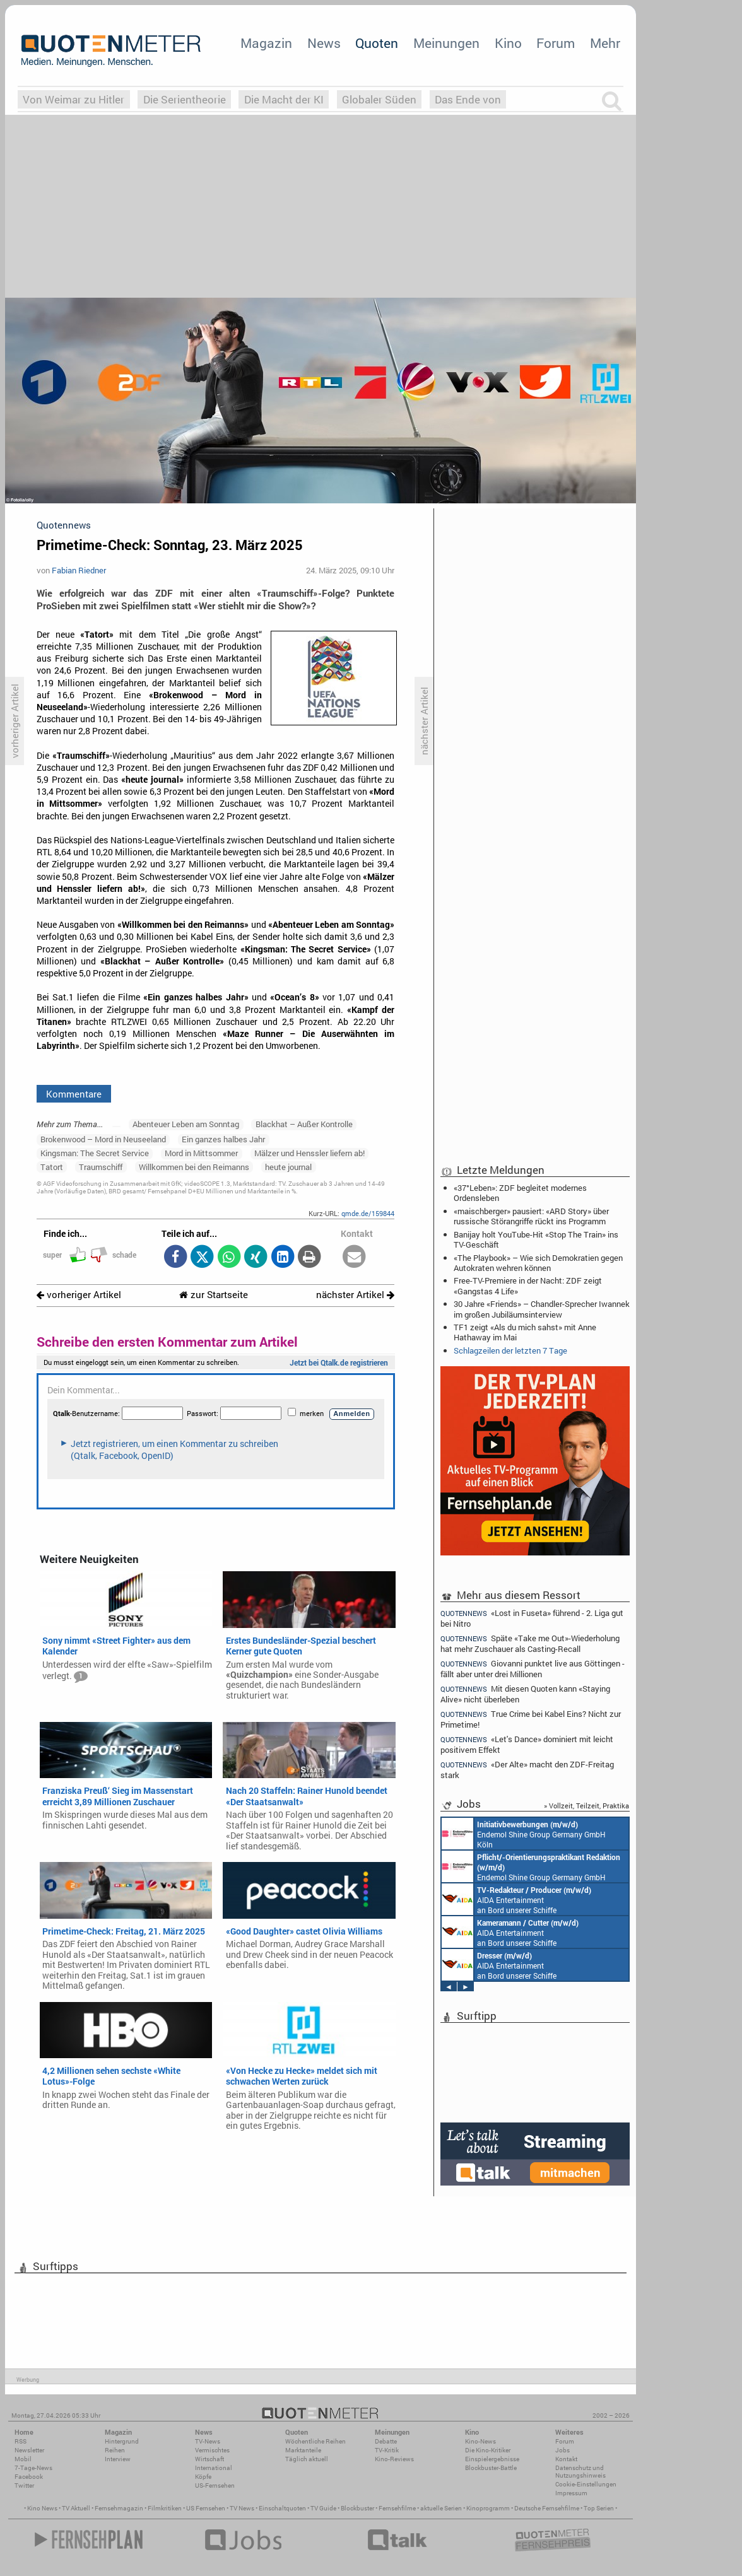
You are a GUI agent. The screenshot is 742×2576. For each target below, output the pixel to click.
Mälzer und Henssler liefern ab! (309, 1153)
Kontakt (566, 2459)
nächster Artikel (355, 1295)
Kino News (42, 2508)
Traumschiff (100, 1167)
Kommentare (74, 1093)
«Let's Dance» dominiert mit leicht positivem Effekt (526, 1744)
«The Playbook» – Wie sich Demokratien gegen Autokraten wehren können (538, 1262)
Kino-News (480, 2441)
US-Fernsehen (215, 2485)
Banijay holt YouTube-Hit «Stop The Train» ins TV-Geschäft (536, 1239)
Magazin (266, 43)
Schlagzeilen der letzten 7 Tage (510, 1350)
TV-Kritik (387, 2450)
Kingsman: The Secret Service (94, 1153)
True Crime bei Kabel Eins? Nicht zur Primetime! (530, 1719)
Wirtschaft (209, 2459)
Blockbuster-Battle (491, 2468)
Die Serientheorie (184, 99)
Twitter (24, 2485)
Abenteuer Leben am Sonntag (185, 1124)
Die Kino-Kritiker (487, 2450)
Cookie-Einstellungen (585, 2484)
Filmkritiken (165, 2508)
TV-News (207, 2441)
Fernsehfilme (397, 2508)
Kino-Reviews (394, 2459)
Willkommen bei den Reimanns (194, 1167)
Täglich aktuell (306, 2459)
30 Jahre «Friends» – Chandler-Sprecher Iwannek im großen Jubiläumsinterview (542, 1309)
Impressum (571, 2493)
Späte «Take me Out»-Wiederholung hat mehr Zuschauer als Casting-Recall (530, 1643)
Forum (555, 43)
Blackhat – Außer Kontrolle (304, 1124)
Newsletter (29, 2450)
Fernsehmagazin (119, 2508)
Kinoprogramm (488, 2508)
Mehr (605, 43)
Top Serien (599, 2508)
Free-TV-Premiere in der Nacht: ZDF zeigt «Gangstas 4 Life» (528, 1285)
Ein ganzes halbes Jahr (223, 1139)
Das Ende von (468, 99)
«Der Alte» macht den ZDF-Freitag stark (527, 1769)
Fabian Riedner (79, 570)
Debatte (386, 2441)
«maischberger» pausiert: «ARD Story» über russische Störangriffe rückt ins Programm (531, 1216)
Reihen (115, 2450)
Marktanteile (303, 2450)
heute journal (288, 1167)
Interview (118, 2459)
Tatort (51, 1167)
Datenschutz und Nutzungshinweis (580, 2471)
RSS (20, 2441)
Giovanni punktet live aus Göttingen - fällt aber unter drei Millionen (532, 1668)
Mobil (23, 2459)
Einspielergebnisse (492, 2459)
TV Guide (323, 2508)
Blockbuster (357, 2508)
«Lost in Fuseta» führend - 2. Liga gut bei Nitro (531, 1618)
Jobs (562, 2450)
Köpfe (203, 2477)
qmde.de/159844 (367, 1213)
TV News (242, 2508)
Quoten (376, 43)
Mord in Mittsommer (201, 1153)
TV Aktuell (76, 2508)
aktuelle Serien (441, 2508)
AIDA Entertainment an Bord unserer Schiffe (516, 1899)
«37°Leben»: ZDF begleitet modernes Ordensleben (520, 1192)
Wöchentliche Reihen (315, 2441)
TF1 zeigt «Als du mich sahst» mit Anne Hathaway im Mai (525, 1332)
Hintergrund (122, 2441)
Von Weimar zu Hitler (73, 99)
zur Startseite (213, 1295)
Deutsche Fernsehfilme (546, 2508)
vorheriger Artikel (79, 1295)
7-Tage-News (33, 2468)
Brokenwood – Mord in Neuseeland (103, 1139)
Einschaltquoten (282, 2508)
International (213, 2468)
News (324, 43)
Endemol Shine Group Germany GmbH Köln (524, 1833)
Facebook (29, 2477)
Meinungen (446, 43)
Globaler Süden (379, 99)
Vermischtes (212, 2450)
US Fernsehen (205, 2508)
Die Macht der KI (284, 99)
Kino (508, 43)
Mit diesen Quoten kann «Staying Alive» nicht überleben (525, 1693)
